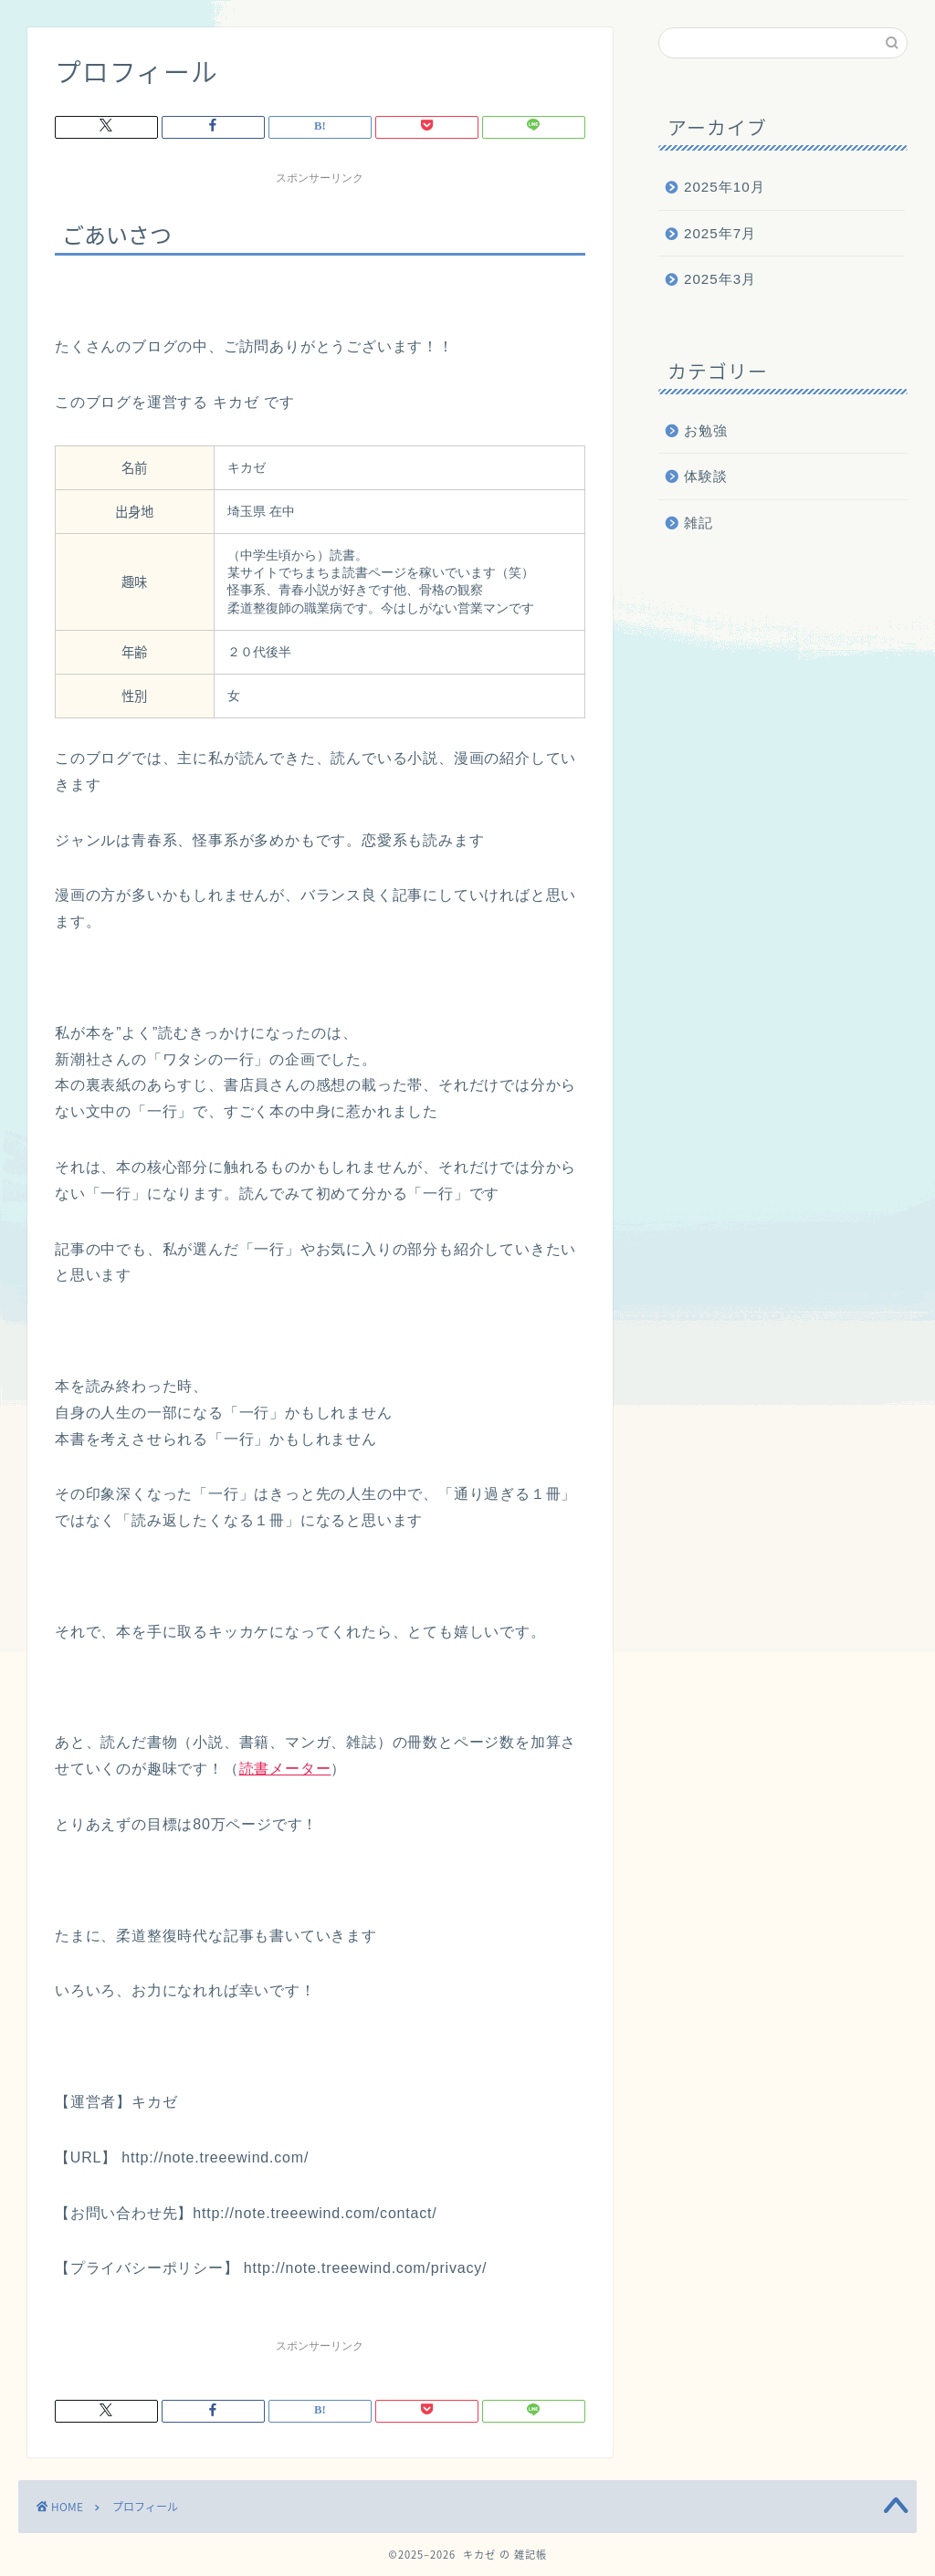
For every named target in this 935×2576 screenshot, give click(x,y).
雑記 (698, 522)
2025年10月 (724, 186)
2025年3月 (720, 279)
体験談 (706, 476)
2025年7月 (720, 233)
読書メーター (285, 1768)
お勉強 (706, 430)
